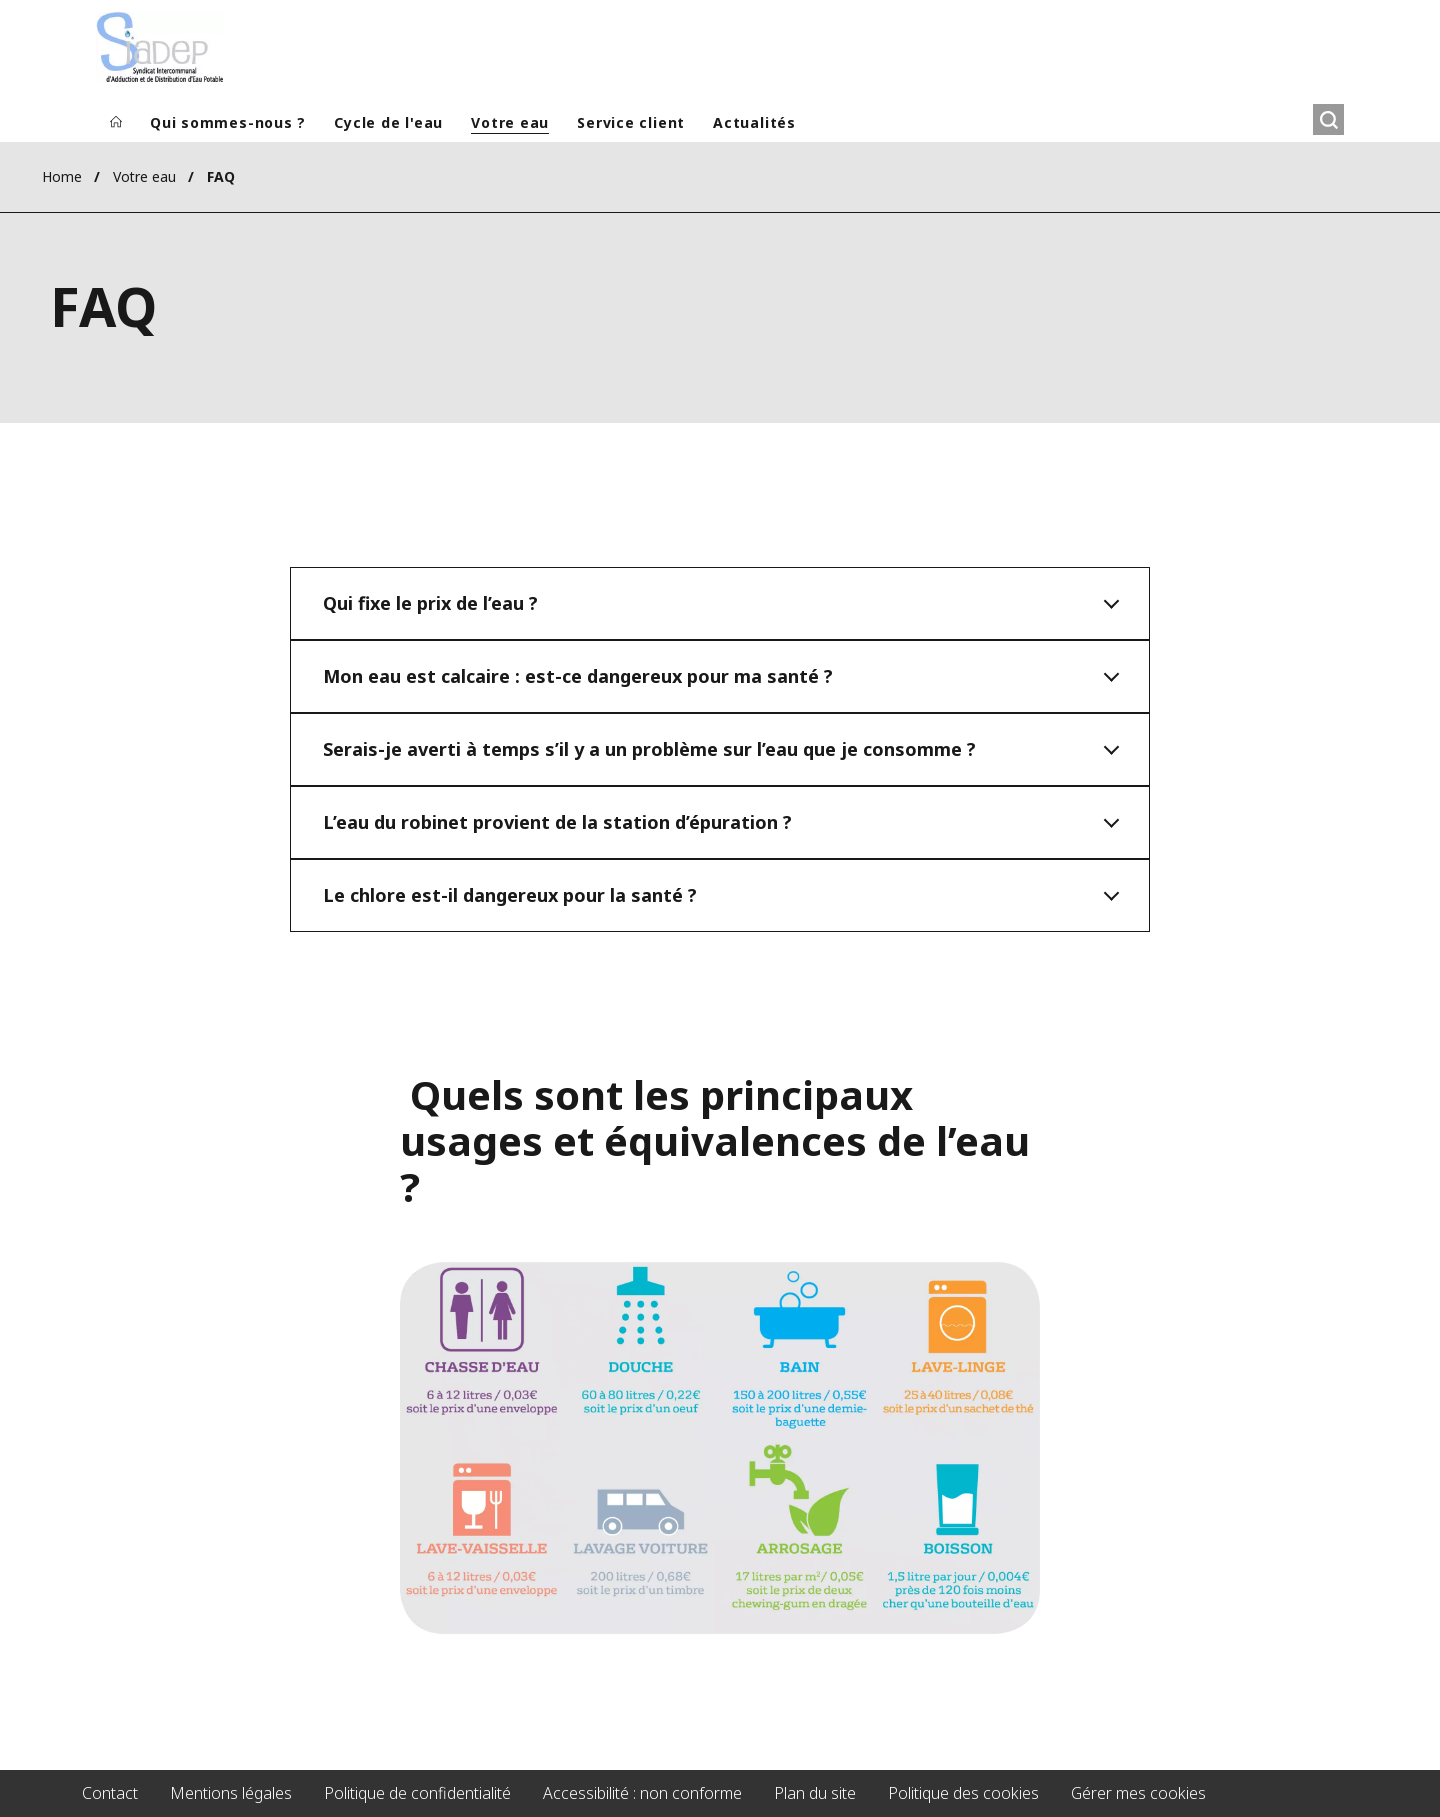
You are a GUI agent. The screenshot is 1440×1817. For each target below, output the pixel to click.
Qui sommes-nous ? (228, 122)
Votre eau (510, 122)
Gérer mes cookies (1138, 1793)
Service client (631, 122)
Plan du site (815, 1793)
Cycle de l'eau (388, 122)
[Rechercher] (1328, 119)
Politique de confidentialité (417, 1793)
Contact (110, 1793)
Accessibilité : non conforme (642, 1793)
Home (62, 176)
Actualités (754, 122)
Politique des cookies (963, 1793)
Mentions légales (231, 1793)
